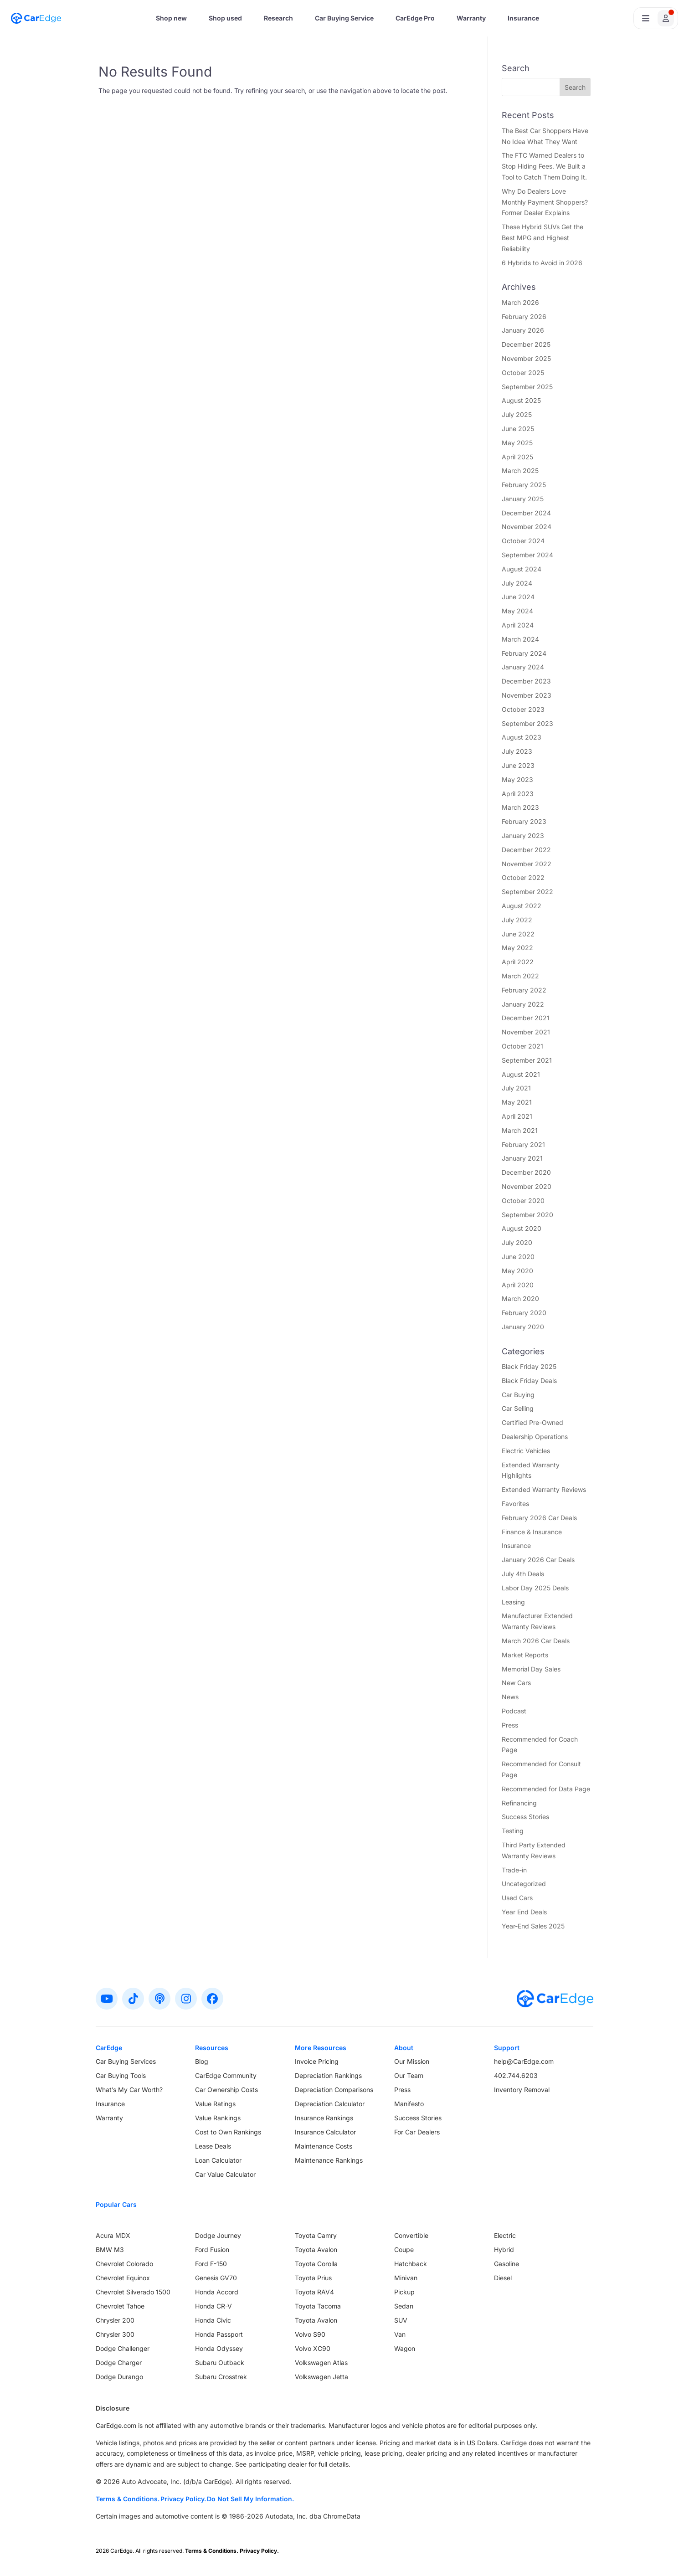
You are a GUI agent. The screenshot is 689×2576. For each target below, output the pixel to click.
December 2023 (526, 681)
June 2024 (518, 597)
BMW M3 (110, 2249)
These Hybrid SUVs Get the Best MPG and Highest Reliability (542, 237)
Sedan (403, 2306)
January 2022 (523, 1004)
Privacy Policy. (183, 2499)
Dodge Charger (119, 2362)
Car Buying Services (126, 2061)
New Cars (516, 1682)
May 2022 (517, 947)
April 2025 (517, 457)
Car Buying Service (344, 18)
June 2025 (518, 428)
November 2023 (526, 695)
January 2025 (523, 499)
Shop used (225, 18)
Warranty (471, 18)
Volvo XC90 (312, 2348)
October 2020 (523, 1200)
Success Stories (525, 1816)
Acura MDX (113, 2235)
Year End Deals (524, 1912)
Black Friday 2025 (529, 1366)
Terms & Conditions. (127, 2499)
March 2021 (520, 1130)
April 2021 (517, 1116)
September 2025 (527, 387)
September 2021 (527, 1060)
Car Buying (518, 1395)
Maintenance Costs (323, 2146)
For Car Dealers (417, 2132)
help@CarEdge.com (524, 2061)
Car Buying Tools (121, 2075)
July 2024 (517, 583)
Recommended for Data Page (546, 1789)
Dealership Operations (535, 1436)
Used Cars (517, 1898)
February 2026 (524, 316)
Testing (513, 1831)
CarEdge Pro (415, 18)
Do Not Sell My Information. (250, 2499)
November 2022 (526, 864)
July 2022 (517, 920)
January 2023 (523, 835)
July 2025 (517, 414)
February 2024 (524, 653)
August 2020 (521, 1228)
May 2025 (517, 443)
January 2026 (523, 330)
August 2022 (521, 906)
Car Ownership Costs (226, 2089)
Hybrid (504, 2249)
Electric (505, 2235)
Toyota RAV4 (314, 2292)
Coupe (404, 2249)
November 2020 (526, 1186)
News (510, 1697)
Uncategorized (524, 1883)
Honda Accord (216, 2292)
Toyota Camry (316, 2235)
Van (400, 2334)
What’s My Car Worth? (129, 2089)
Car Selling (518, 1408)
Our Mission (411, 2061)
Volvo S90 (310, 2334)
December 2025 (526, 344)
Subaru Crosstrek (221, 2377)
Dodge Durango (119, 2377)
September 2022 (527, 891)
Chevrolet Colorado (124, 2263)
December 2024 (526, 513)
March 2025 (520, 470)
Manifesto (409, 2104)
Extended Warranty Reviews (544, 1489)
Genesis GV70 (216, 2278)
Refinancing (519, 1803)
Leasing (513, 1602)
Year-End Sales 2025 (533, 1926)
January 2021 (522, 1158)
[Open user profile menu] (655, 18)
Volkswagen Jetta (321, 2377)
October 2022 (523, 877)
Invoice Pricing (317, 2061)
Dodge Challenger (122, 2348)
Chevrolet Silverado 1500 (133, 2292)
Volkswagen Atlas (321, 2362)
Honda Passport (219, 2334)
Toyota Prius (313, 2278)
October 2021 (522, 1046)
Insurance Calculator (325, 2132)
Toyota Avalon (316, 2249)
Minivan (405, 2278)
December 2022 (526, 850)
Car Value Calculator (225, 2174)
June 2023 (518, 765)
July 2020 (517, 1242)
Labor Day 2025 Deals (535, 1588)
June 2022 (518, 934)
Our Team (408, 2075)
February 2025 (524, 484)
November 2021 (526, 1032)
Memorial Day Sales (531, 1669)
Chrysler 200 (115, 2320)
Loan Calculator (218, 2160)
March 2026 (520, 302)
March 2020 (520, 1298)
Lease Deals (213, 2146)
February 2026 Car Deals (539, 1518)
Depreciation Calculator (330, 2104)
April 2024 (518, 625)
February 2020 (524, 1312)
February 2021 (523, 1144)
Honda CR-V (213, 2306)
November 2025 (526, 358)
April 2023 (518, 793)
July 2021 (516, 1088)
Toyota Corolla (316, 2263)
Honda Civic (213, 2320)
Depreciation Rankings (328, 2075)
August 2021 (521, 1074)
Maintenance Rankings (329, 2160)
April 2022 (518, 962)
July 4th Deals (523, 1574)
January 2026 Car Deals (538, 1559)
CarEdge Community (226, 2075)
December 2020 (526, 1172)
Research (278, 18)
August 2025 (521, 400)
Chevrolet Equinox (123, 2278)
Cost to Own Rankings (228, 2132)
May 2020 (517, 1271)
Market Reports (525, 1655)
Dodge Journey (218, 2235)
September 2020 (527, 1215)
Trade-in (514, 1870)
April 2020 (518, 1285)
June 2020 (518, 1256)
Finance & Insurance (532, 1532)
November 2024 (526, 526)
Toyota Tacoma (318, 2306)
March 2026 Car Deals (536, 1641)
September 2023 (527, 723)
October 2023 (523, 709)
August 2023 (521, 737)
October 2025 (523, 372)
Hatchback (410, 2263)
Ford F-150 (211, 2263)
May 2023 (517, 779)
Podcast (514, 1711)
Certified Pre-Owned (532, 1422)
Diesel (503, 2278)
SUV (400, 2320)
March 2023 (520, 807)
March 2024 (520, 639)
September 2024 (527, 555)
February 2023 (524, 821)
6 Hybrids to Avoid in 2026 (542, 263)
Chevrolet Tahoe (120, 2306)
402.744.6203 (516, 2075)
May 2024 (517, 611)
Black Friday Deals (529, 1380)
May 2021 (517, 1102)
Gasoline (506, 2263)
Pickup (404, 2292)
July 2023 (517, 751)
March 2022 (520, 976)
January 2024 (523, 667)
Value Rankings (218, 2118)
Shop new (171, 18)
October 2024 (523, 541)
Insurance (523, 18)
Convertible (411, 2235)
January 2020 (523, 1327)
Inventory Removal (522, 2089)
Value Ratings (215, 2104)
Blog (201, 2061)
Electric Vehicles (526, 1451)
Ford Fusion (212, 2249)
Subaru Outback (219, 2362)
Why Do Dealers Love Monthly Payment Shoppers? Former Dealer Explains (545, 202)
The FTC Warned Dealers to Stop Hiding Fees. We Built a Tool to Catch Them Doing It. (544, 166)
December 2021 (526, 1018)
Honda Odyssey (219, 2348)
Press (510, 1725)
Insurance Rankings (324, 2118)
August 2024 (521, 569)
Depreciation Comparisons (334, 2089)
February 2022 (524, 990)
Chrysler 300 (115, 2334)
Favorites (515, 1503)
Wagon (404, 2348)
